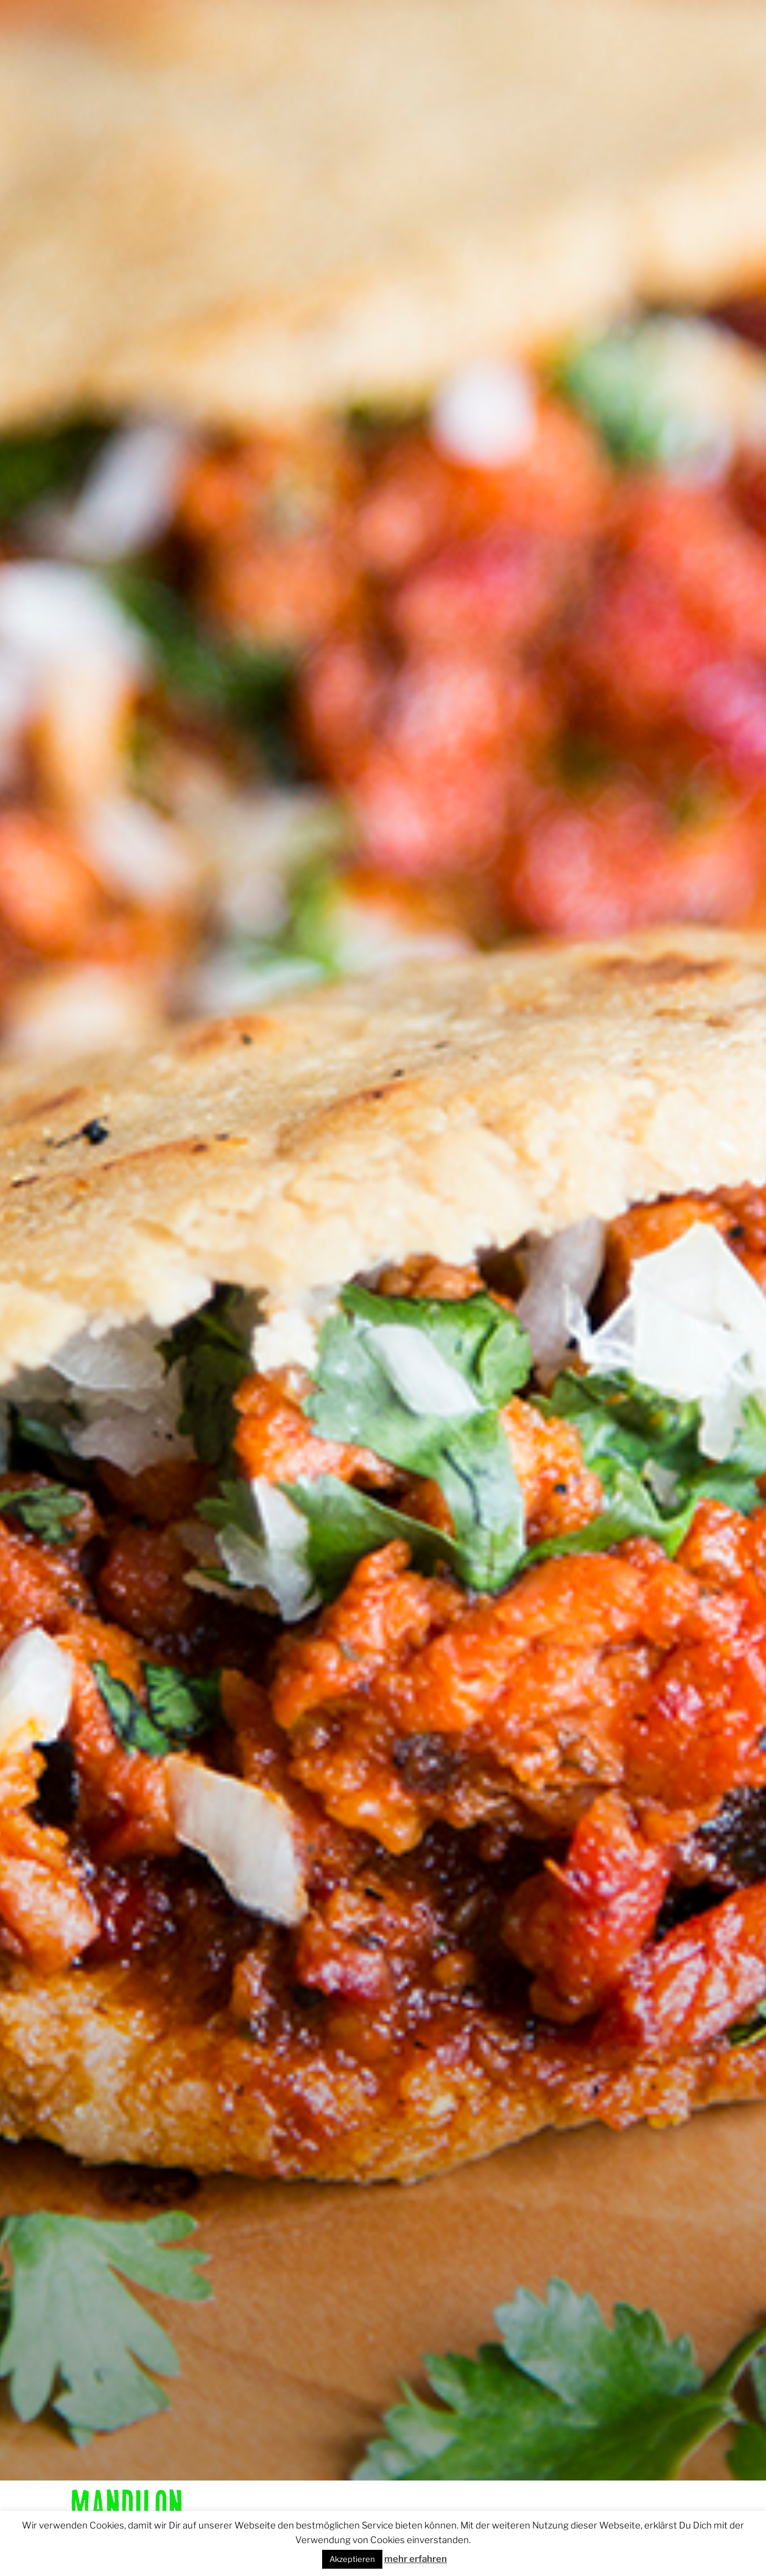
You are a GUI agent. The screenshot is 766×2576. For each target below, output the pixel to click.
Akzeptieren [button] (352, 2559)
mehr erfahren (415, 2558)
